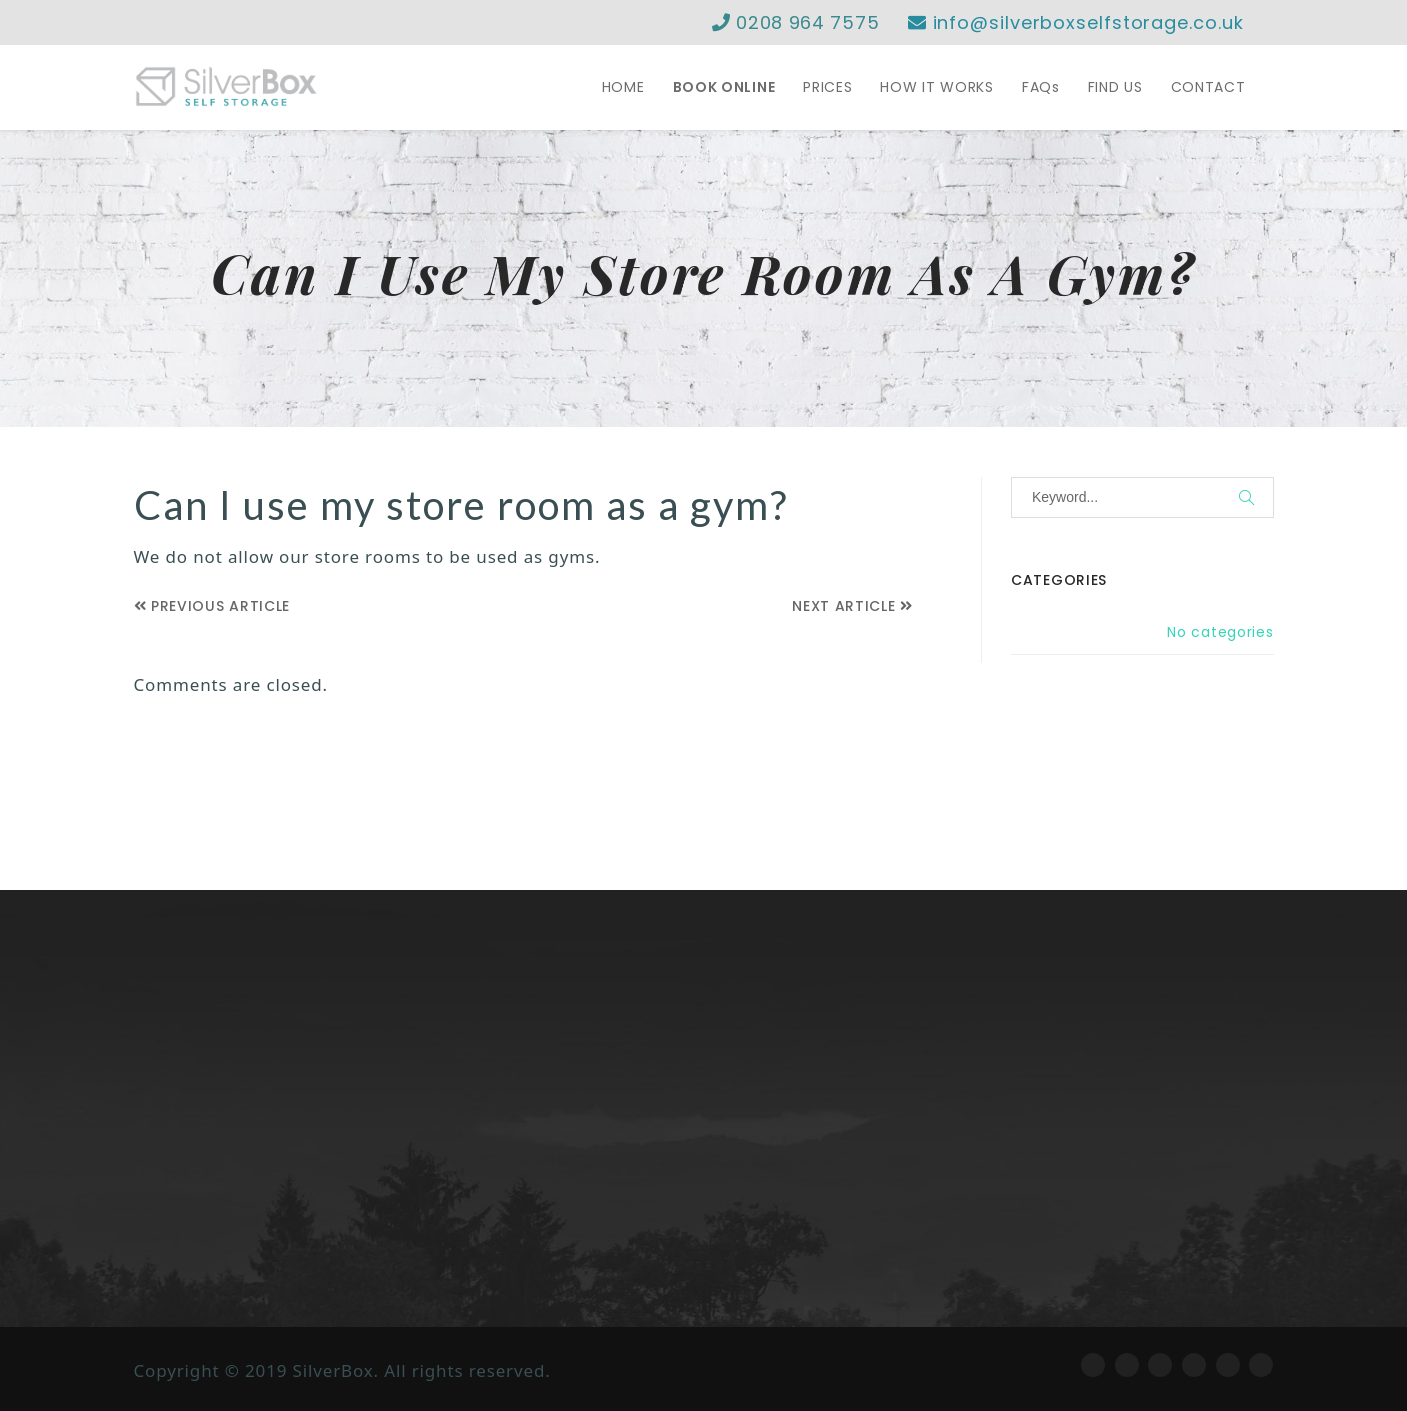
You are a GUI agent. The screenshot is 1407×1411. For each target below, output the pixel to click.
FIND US (1115, 87)
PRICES (827, 87)
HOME (623, 87)
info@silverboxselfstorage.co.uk (1076, 22)
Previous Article (212, 606)
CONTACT (1208, 87)
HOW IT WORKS (936, 87)
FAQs (1041, 87)
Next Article (852, 606)
